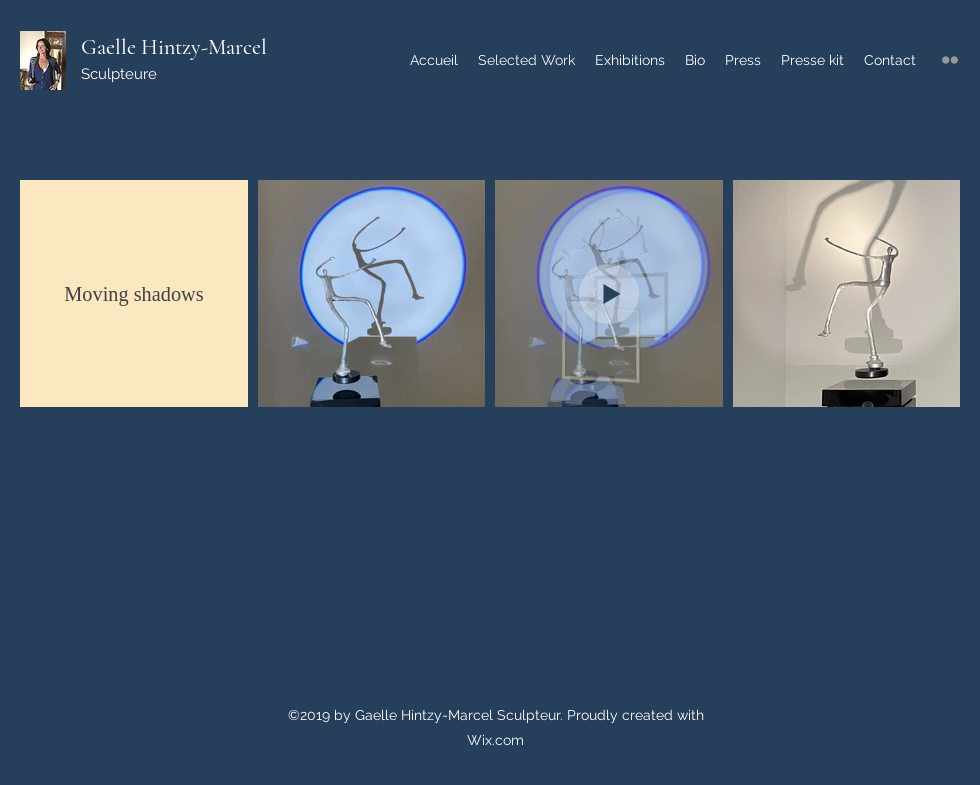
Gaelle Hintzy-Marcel (174, 47)
